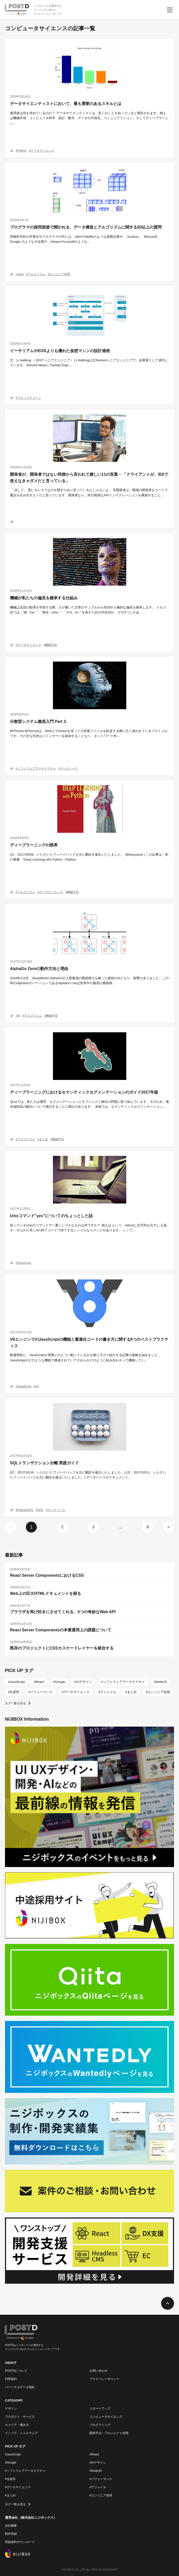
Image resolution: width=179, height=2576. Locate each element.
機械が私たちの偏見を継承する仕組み (44, 598)
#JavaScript (13, 2454)
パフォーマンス (41, 1692)
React (40, 1682)
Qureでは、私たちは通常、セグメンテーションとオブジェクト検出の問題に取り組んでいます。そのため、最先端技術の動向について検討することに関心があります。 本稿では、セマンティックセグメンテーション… (89, 1104)
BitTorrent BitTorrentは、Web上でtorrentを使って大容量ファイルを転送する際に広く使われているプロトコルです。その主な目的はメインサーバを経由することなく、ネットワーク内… (89, 733)
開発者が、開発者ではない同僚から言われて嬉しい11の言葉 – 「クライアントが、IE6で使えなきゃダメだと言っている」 (89, 477)
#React (94, 2454)
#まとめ (10, 2495)
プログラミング (100, 2425)
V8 (37, 1386)
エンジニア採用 (59, 274)
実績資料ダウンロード (20, 2542)
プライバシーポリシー (104, 2379)
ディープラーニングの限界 (34, 845)
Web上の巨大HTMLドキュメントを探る (45, 1593)
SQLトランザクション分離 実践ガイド (44, 1463)
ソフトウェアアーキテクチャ (36, 768)
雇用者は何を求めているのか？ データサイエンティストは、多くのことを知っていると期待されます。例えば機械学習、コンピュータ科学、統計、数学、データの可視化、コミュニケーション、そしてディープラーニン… (89, 118)
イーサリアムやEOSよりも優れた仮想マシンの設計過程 (60, 351)
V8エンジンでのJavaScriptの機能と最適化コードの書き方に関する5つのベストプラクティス (89, 1342)
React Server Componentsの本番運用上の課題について (60, 1630)
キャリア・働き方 (17, 2425)
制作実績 (11, 2534)
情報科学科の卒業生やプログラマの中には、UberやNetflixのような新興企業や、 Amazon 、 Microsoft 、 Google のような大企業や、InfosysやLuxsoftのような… (85, 239)
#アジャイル (98, 2487)
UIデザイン (84, 1682)
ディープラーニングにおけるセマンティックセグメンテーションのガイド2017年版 (84, 1092)
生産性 (14, 1692)
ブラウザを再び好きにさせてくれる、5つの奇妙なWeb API (63, 1612)
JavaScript (24, 1386)
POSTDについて (16, 2371)
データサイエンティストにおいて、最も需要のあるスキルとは (65, 103)
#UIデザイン (98, 2462)
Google (60, 1682)
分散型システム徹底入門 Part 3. (38, 721)
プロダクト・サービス (20, 2416)
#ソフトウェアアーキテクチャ (25, 2471)
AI (18, 1015)
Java (20, 274)
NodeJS (161, 1682)
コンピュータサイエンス (106, 2416)
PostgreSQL (25, 1510)
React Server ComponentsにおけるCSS (47, 1575)
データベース (69, 768)
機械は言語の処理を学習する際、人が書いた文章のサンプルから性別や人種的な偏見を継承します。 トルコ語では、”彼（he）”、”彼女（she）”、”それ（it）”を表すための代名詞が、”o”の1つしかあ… (88, 609)
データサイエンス (42, 150)
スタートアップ (100, 2408)
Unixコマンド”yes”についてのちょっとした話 (51, 1216)
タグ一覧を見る (15, 1703)
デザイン (11, 2408)
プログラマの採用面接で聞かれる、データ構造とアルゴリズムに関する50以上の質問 (86, 227)
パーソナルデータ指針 (20, 2387)
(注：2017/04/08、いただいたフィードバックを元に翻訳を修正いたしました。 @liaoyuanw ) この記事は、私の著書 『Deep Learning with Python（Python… (89, 857)
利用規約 (11, 2379)
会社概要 (11, 2525)
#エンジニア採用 (101, 2495)
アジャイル (108, 1692)
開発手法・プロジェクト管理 (109, 2433)
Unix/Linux (24, 1263)
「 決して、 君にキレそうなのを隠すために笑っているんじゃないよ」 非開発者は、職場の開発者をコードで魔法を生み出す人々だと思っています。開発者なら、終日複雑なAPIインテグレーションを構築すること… (89, 492)
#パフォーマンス (101, 2479)
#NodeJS (96, 2471)
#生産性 (10, 2479)
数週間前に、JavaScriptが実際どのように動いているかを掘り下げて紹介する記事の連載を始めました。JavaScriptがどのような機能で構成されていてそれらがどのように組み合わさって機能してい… (85, 1357)
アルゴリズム (36, 274)
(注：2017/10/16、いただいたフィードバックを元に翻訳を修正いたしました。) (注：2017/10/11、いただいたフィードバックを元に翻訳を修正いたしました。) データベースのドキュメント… (88, 1475)
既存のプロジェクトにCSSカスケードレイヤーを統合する (62, 1648)
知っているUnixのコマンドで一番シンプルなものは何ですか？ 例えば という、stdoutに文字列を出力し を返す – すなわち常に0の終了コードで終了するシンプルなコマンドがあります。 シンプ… (88, 1227)
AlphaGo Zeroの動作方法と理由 (39, 969)
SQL (41, 1510)
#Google (10, 2462)
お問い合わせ (98, 2371)
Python (22, 150)
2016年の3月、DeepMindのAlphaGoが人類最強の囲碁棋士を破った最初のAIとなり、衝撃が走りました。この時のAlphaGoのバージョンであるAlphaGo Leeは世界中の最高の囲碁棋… (89, 980)
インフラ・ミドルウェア (21, 2433)
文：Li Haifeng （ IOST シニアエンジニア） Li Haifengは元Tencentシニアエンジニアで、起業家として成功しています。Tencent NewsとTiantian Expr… (89, 362)
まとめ (43, 1139)
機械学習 (51, 645)
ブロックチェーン (29, 398)
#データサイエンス (18, 2487)
